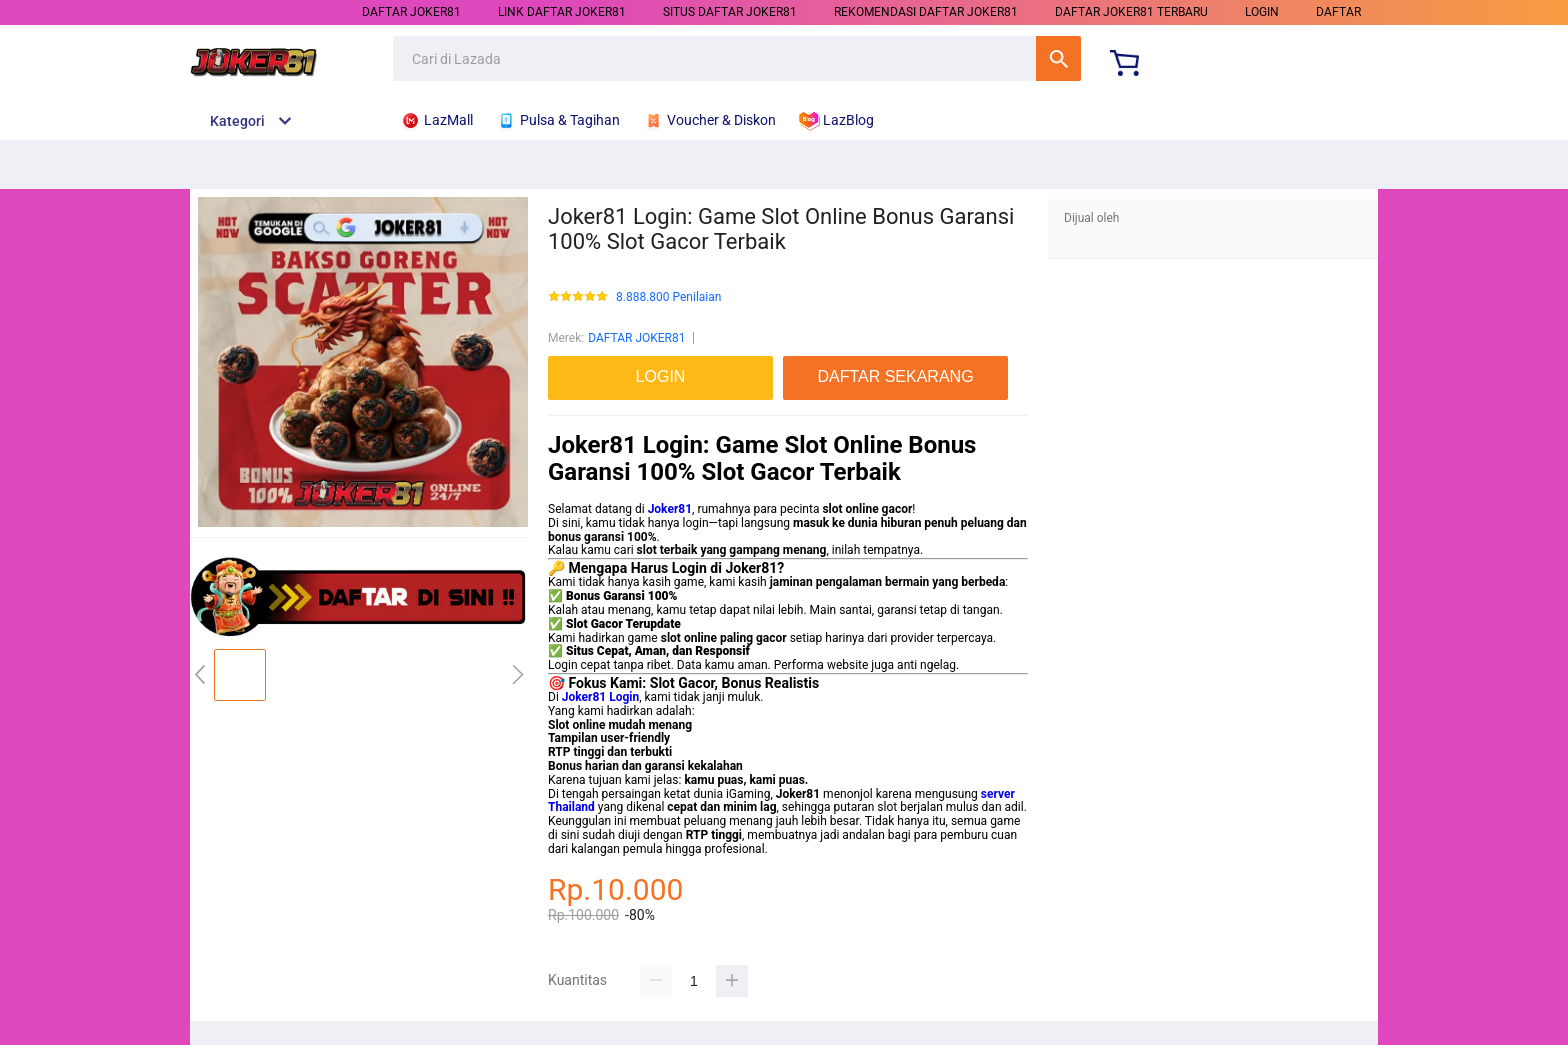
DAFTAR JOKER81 (411, 12)
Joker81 (670, 509)
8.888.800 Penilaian (668, 297)
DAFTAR (1338, 12)
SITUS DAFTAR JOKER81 (730, 12)
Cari (1058, 58)
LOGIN (1262, 12)
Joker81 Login (600, 697)
